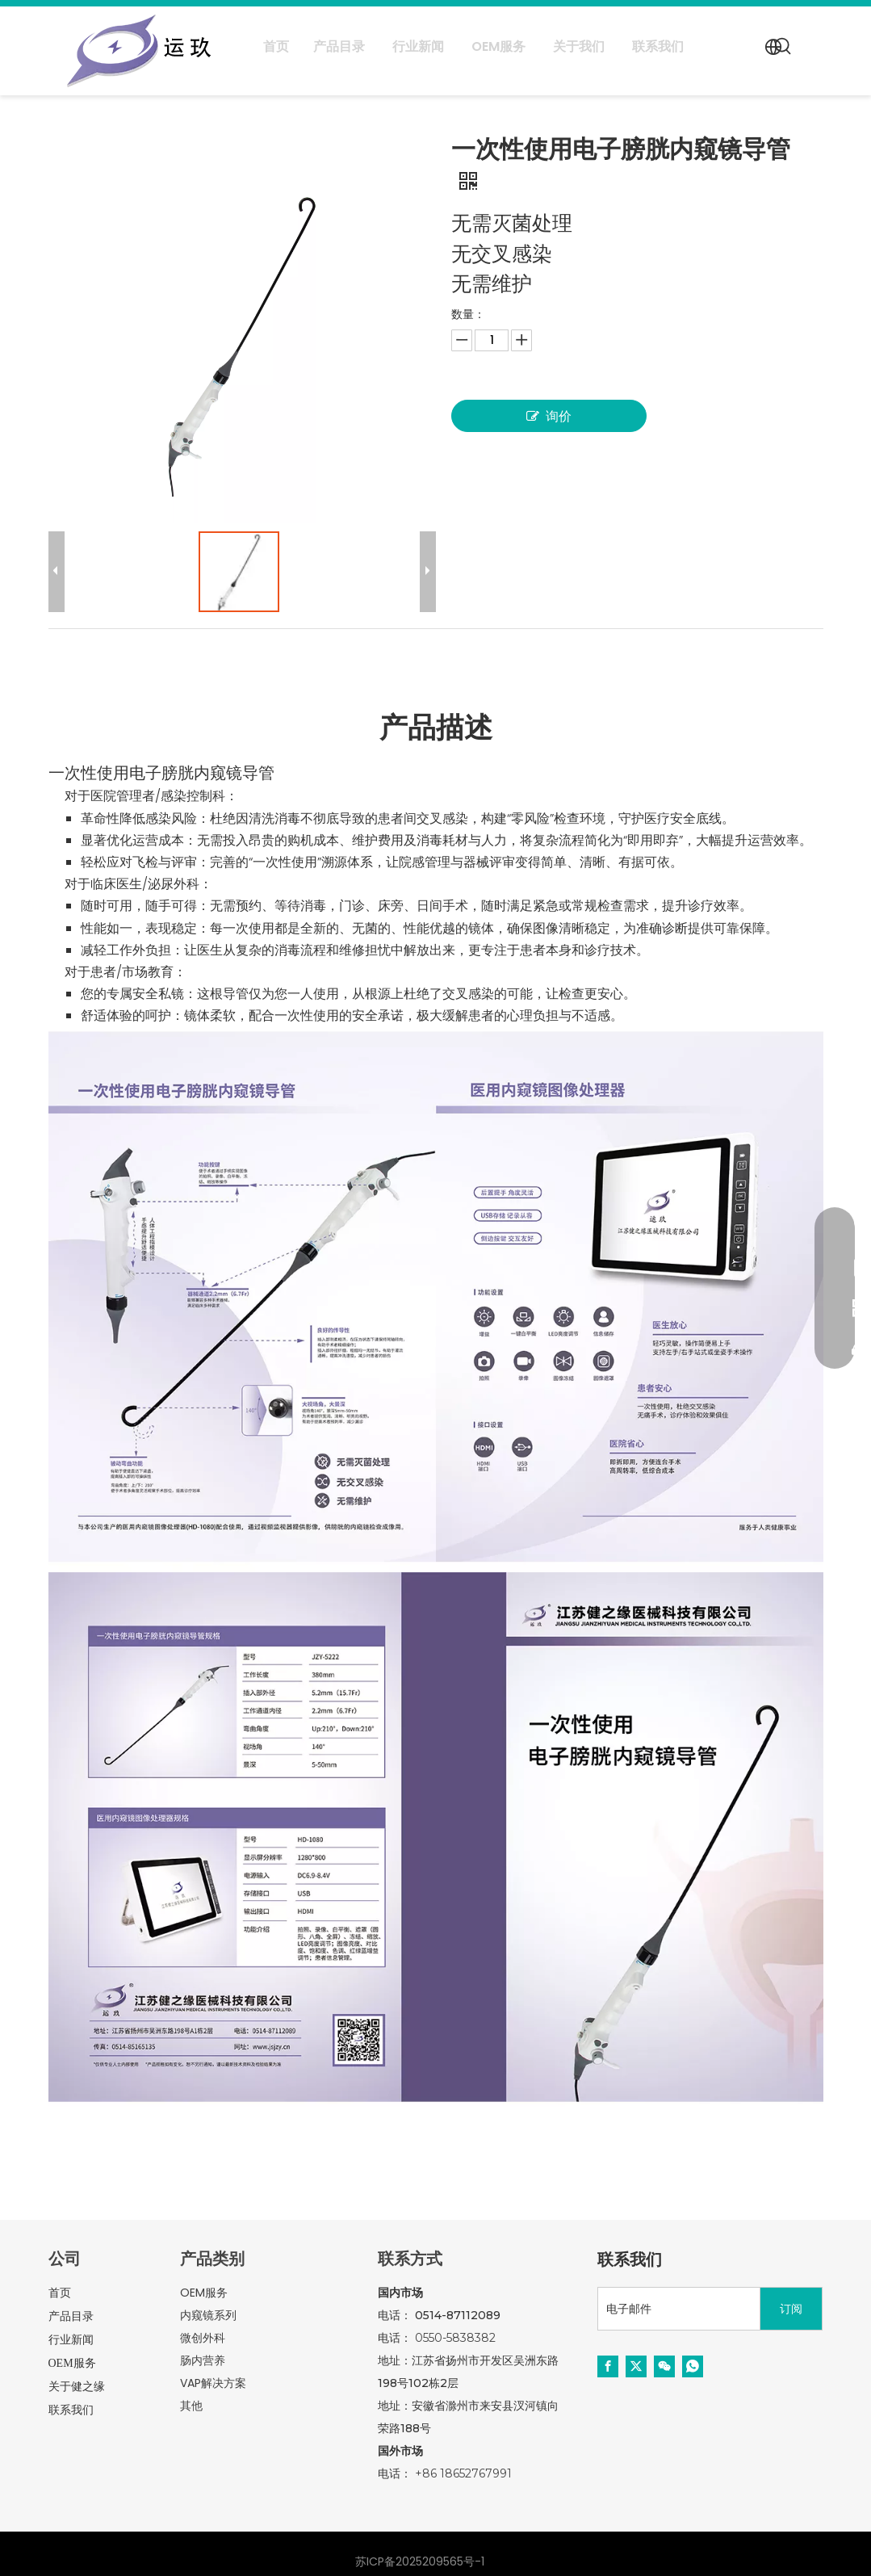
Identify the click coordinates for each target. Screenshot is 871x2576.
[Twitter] (636, 2366)
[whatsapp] (692, 2366)
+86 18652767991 (463, 2473)
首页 (59, 2293)
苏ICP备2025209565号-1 (419, 2561)
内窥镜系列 (208, 2315)
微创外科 (202, 2338)
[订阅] (791, 2309)
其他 (191, 2406)
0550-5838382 (455, 2338)
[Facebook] (607, 2366)
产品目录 (71, 2316)
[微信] (664, 2366)
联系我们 (71, 2410)
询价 (549, 416)
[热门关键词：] (783, 46)
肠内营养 (202, 2360)
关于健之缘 (76, 2387)
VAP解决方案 (213, 2383)
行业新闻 (71, 2340)
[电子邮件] (675, 2309)
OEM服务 (72, 2363)
